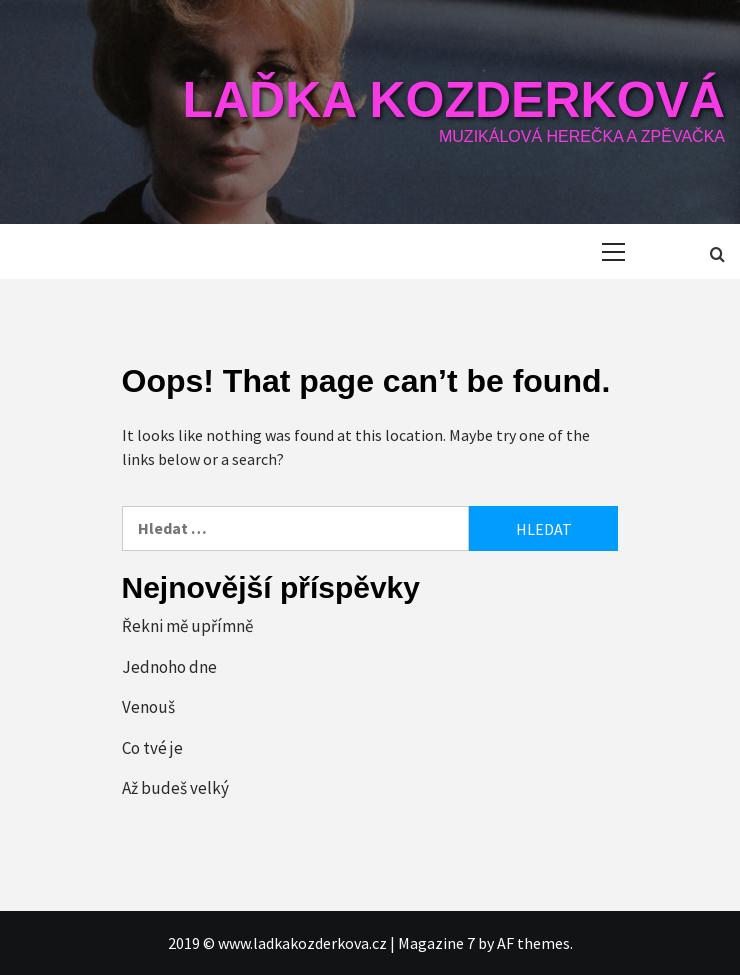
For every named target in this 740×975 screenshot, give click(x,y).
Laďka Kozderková (453, 100)
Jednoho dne (169, 667)
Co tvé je (152, 748)
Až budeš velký (175, 788)
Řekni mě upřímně (187, 626)
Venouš (148, 707)
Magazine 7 (436, 943)
